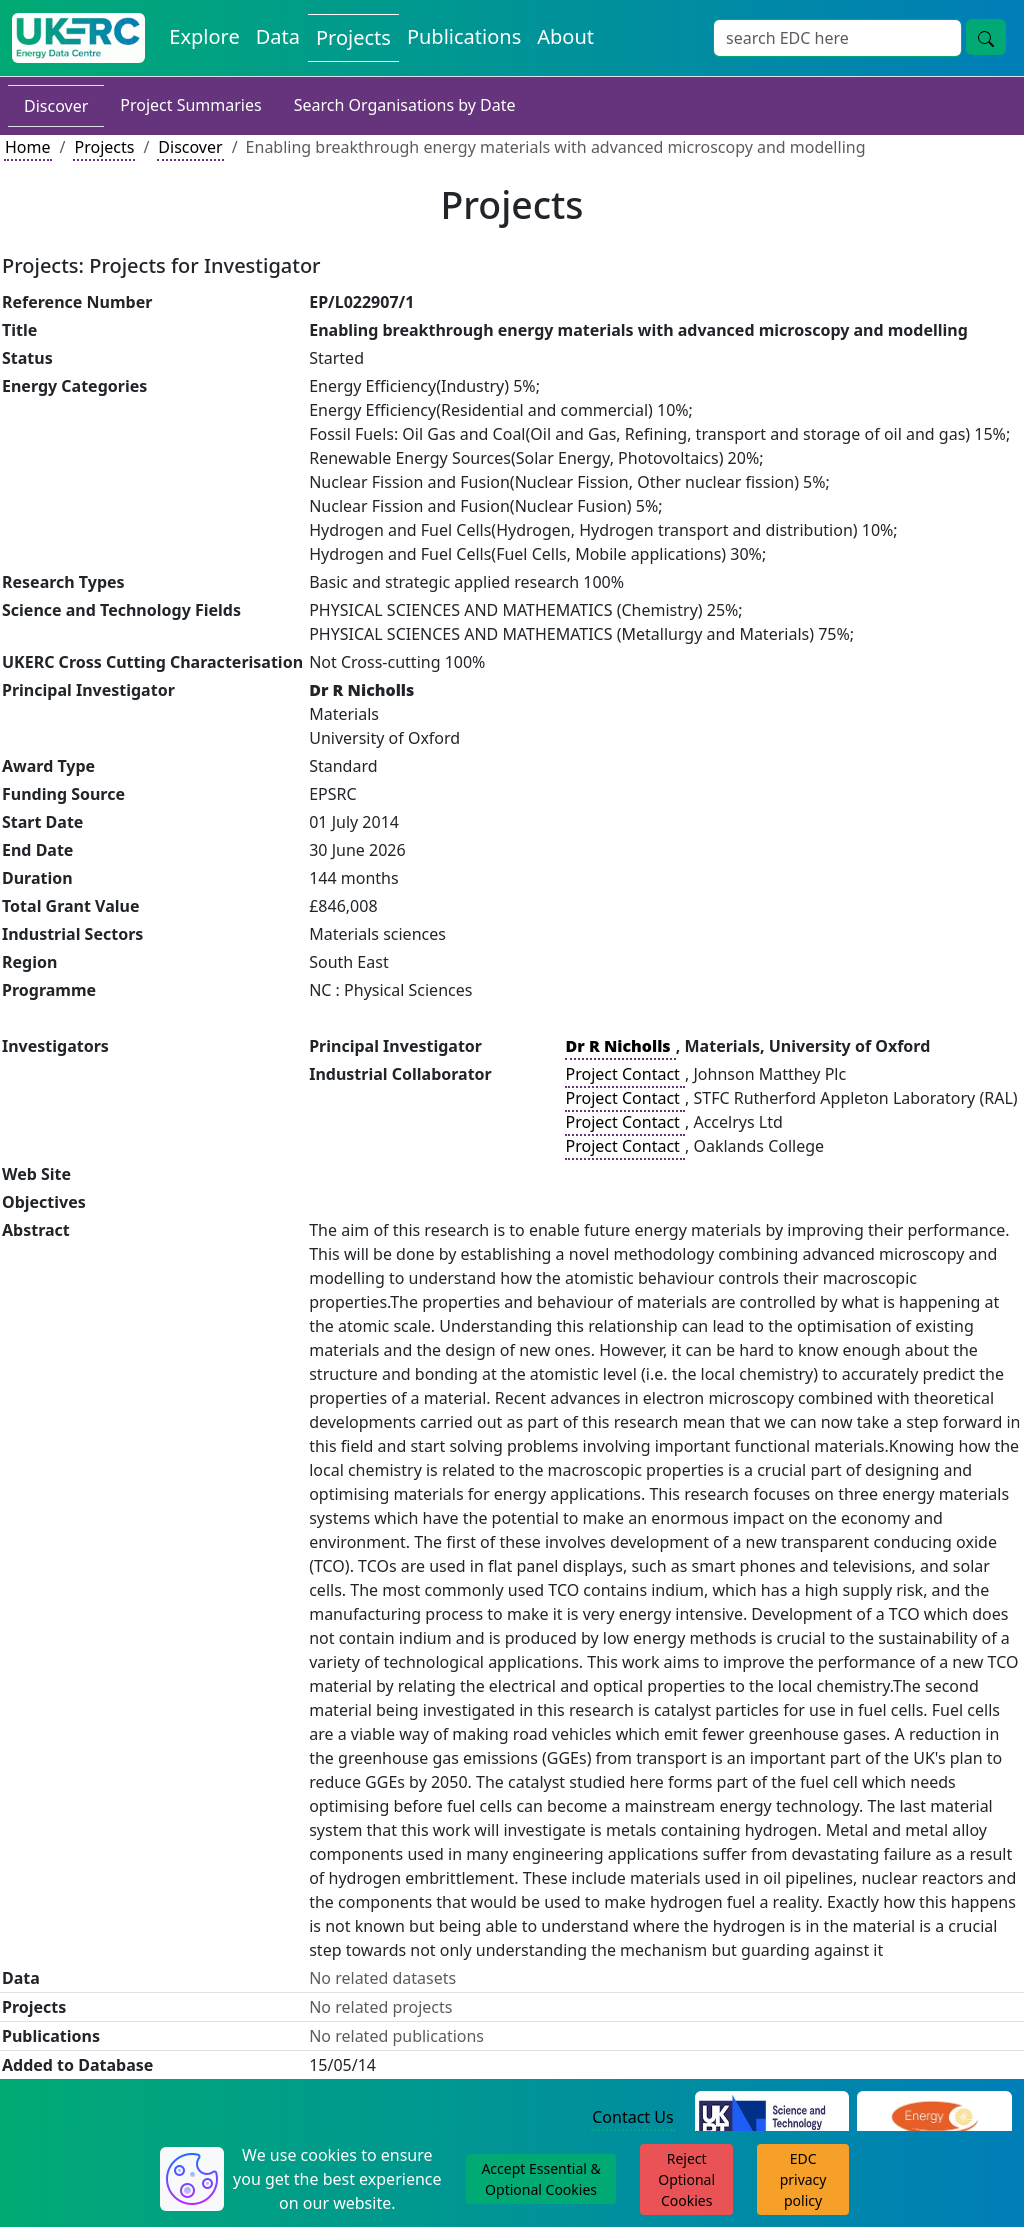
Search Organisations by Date (405, 105)
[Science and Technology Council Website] (772, 2118)
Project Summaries (190, 105)
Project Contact (625, 1074)
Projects (104, 147)
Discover (56, 106)
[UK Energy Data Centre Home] (78, 38)
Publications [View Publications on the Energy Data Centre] (464, 36)
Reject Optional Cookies (686, 2179)
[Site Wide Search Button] (986, 37)
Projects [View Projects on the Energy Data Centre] (353, 37)
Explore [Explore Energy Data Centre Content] (204, 36)
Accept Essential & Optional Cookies (540, 2179)
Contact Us (632, 2117)
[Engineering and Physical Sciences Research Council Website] (934, 2118)
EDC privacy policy (803, 2179)
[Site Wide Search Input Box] (837, 38)
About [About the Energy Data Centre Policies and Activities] (565, 36)
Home (28, 147)
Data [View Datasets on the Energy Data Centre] (278, 36)
